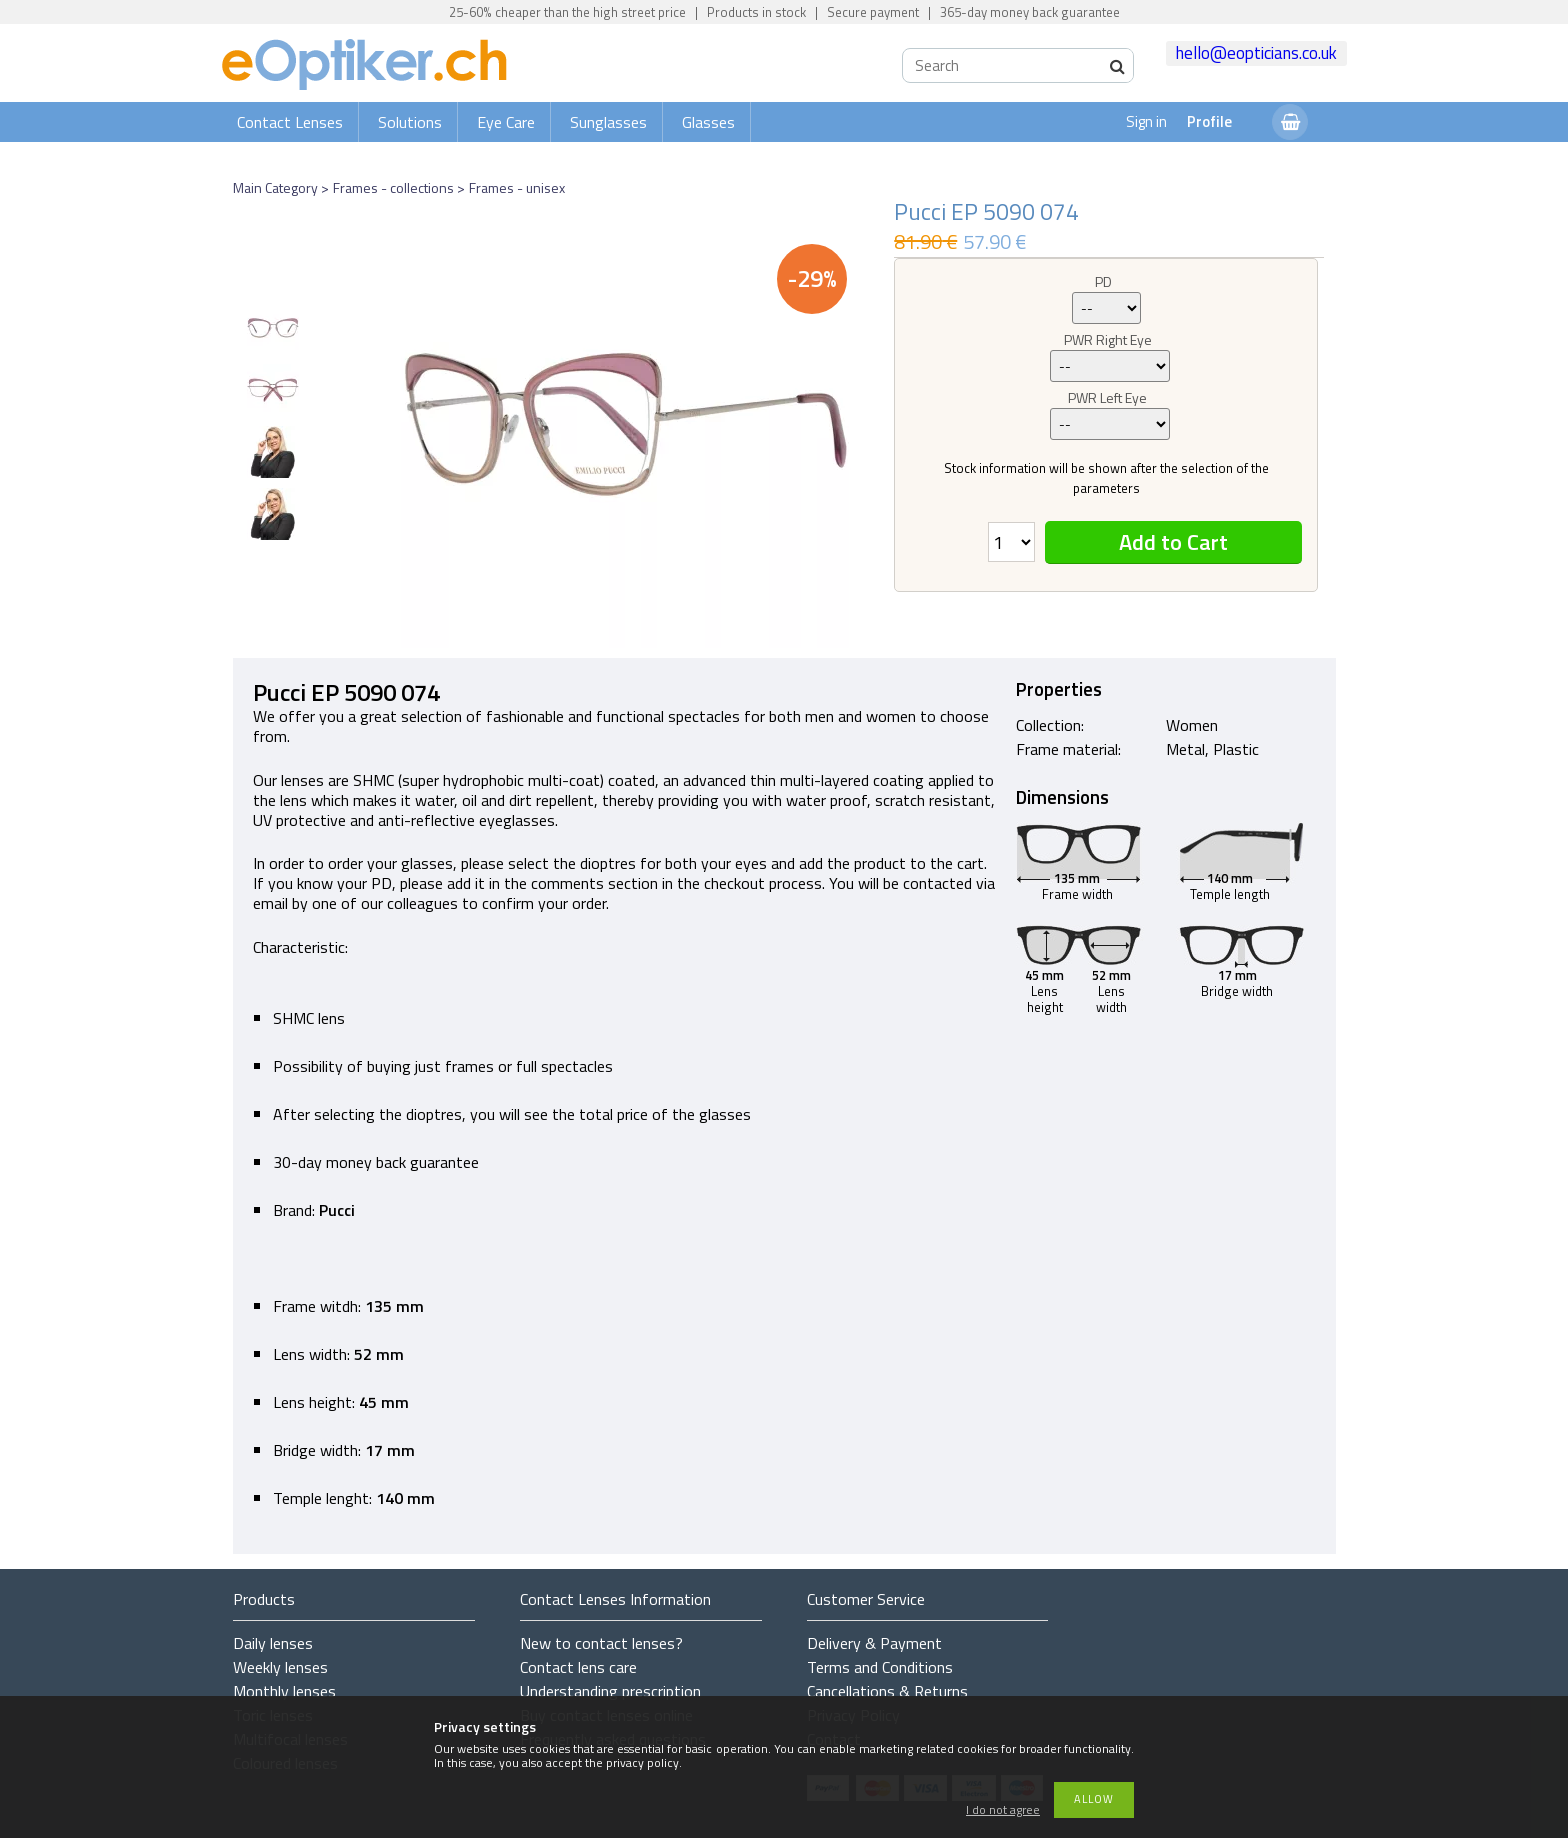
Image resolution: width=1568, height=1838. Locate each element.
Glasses (708, 122)
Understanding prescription (610, 1691)
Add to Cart (1173, 542)
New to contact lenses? (601, 1643)
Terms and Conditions (880, 1667)
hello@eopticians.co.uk (1256, 53)
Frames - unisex (517, 187)
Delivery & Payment (874, 1643)
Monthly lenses (284, 1691)
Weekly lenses (280, 1667)
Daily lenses (273, 1643)
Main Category (275, 187)
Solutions (410, 122)
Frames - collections (393, 187)
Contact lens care (578, 1667)
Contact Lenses (290, 122)
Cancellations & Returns (887, 1691)
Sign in (1146, 121)
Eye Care (506, 122)
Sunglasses (608, 122)
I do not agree (1003, 1810)
